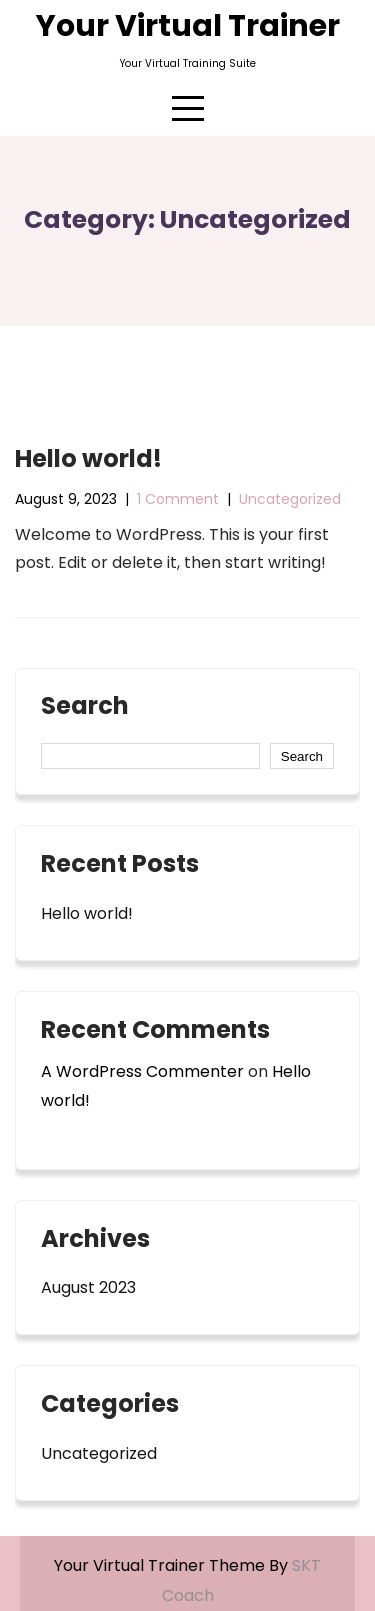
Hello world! (88, 458)
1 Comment (178, 499)
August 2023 (88, 1287)
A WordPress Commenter (142, 1071)
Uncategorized (290, 499)
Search (85, 708)
